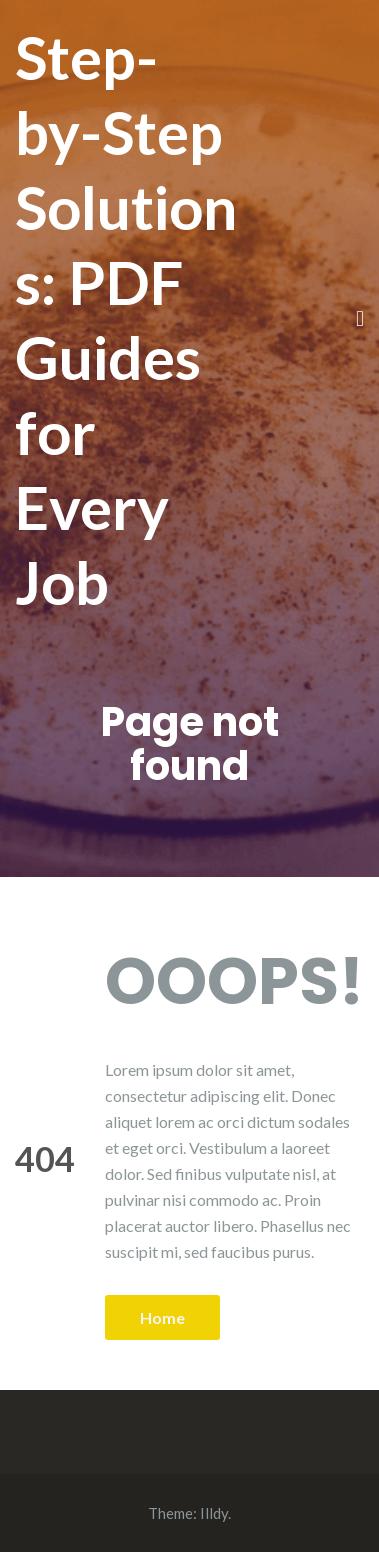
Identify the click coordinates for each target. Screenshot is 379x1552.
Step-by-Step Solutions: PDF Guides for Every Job (126, 319)
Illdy (214, 1513)
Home (162, 1317)
